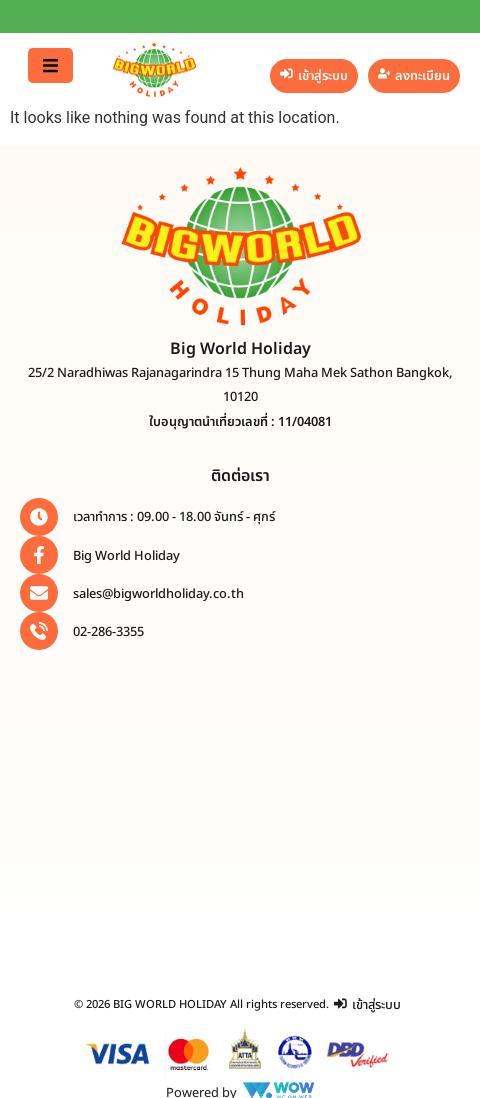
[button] (50, 65)
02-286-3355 (108, 632)
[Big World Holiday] (39, 555)
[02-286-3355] (39, 631)
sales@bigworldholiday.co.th (158, 594)
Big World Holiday (126, 556)
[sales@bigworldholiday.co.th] (39, 593)
